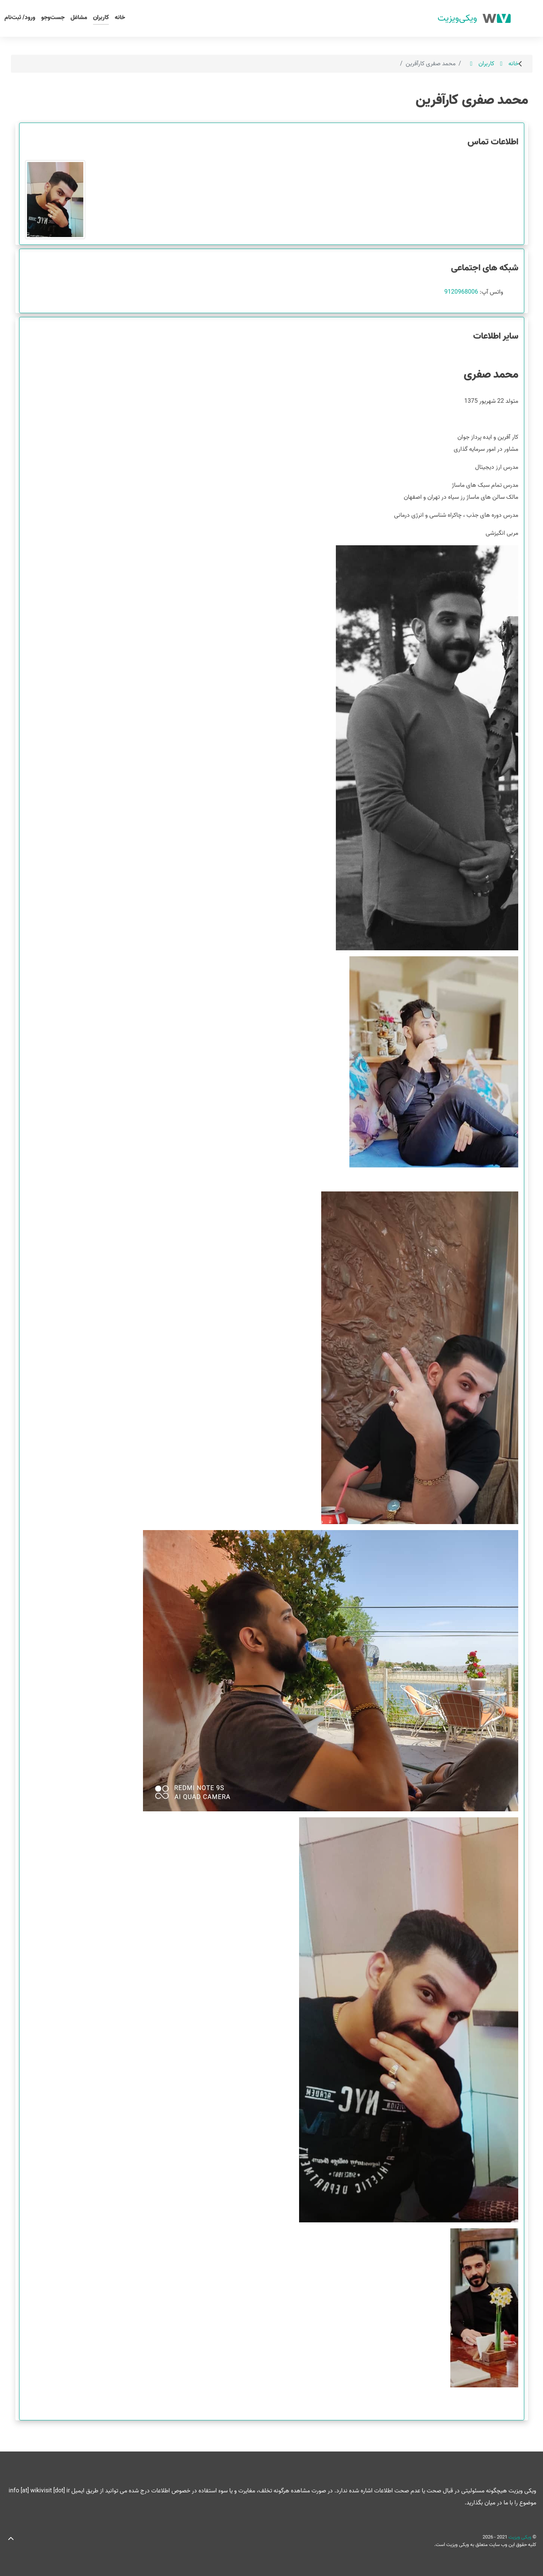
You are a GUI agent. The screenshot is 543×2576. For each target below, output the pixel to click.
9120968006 (461, 292)
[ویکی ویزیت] (474, 18)
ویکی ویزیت (519, 2537)
